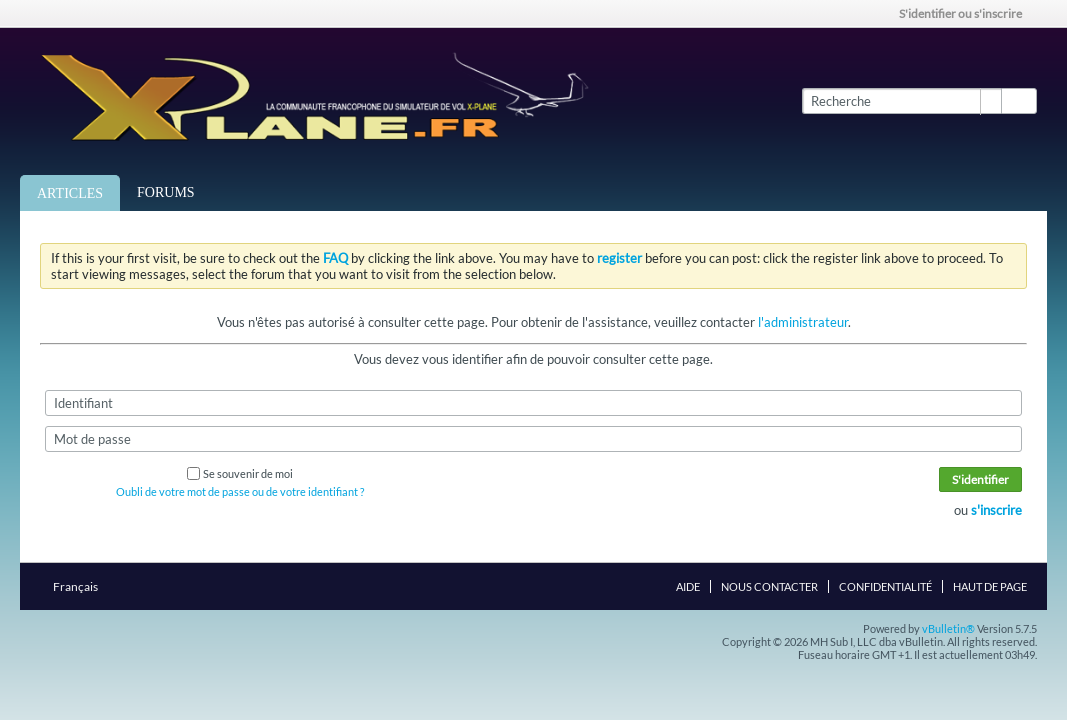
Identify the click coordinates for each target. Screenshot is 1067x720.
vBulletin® (948, 628)
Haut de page (990, 586)
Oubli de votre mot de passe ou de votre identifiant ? (240, 491)
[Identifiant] (533, 403)
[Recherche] (901, 101)
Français (81, 586)
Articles (70, 193)
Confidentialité (885, 586)
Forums (166, 192)
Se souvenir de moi (240, 473)
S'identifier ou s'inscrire (967, 13)
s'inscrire (996, 510)
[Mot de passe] (533, 439)
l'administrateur (803, 322)
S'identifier (980, 479)
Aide (688, 586)
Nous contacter (769, 586)
